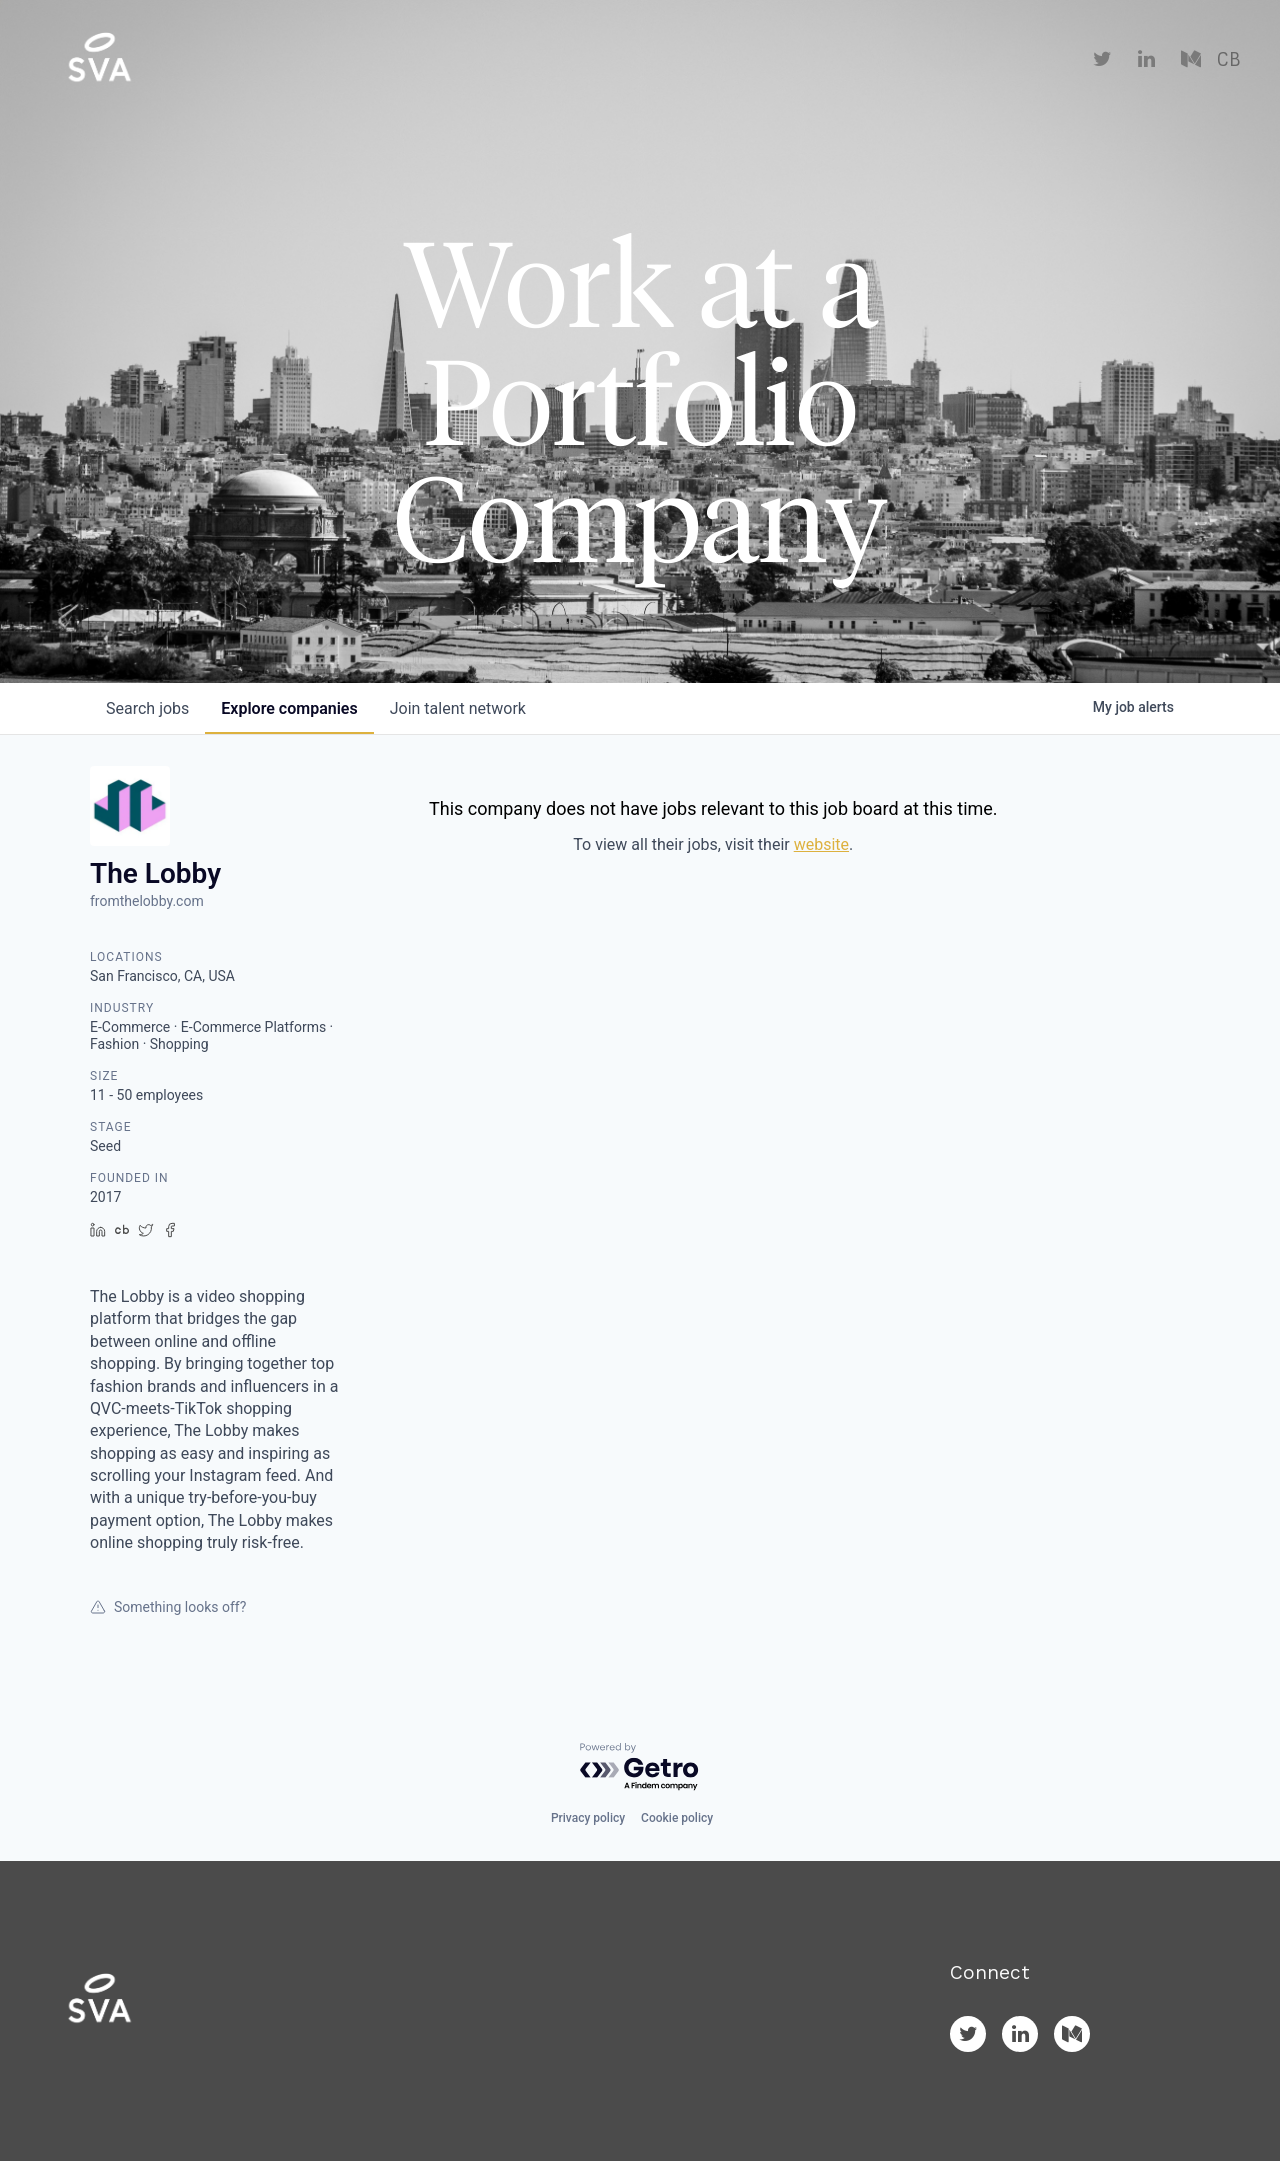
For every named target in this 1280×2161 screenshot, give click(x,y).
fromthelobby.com (147, 901)
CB (1228, 60)
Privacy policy (588, 1818)
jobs (147, 708)
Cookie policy (677, 1818)
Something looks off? (168, 1607)
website (821, 844)
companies (289, 708)
